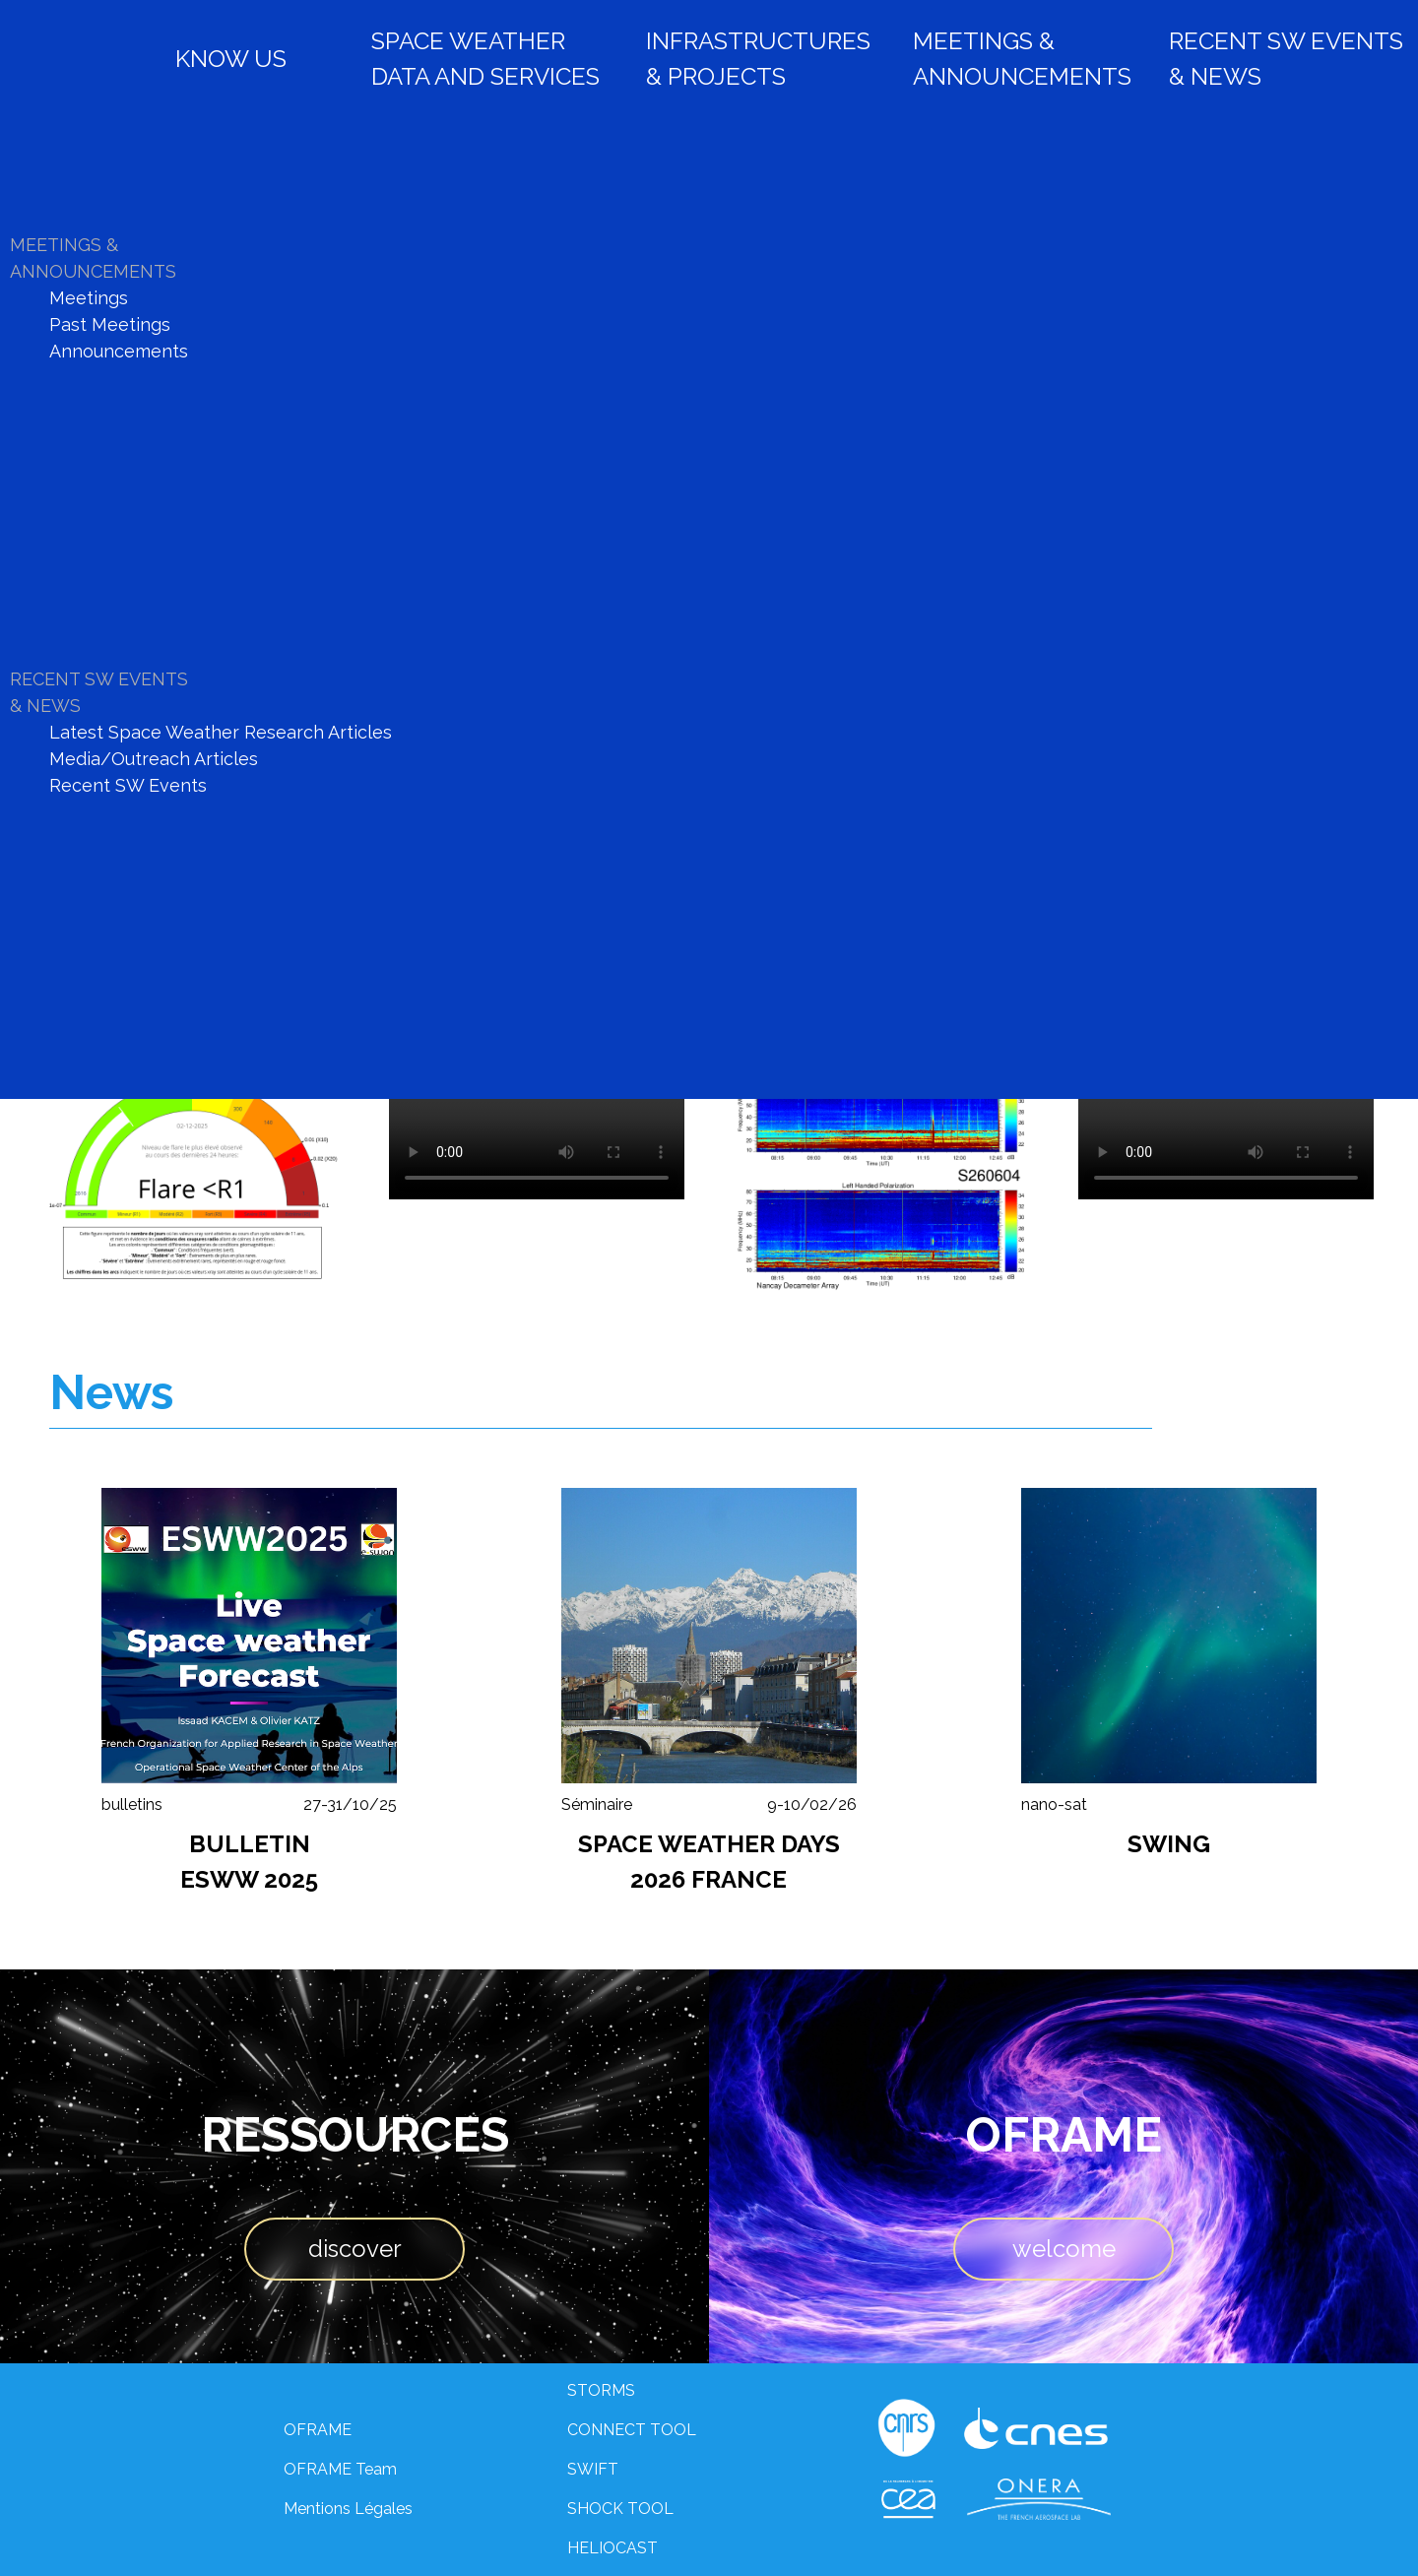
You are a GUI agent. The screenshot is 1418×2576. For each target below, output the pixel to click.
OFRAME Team (340, 2469)
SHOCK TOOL (620, 2508)
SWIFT (592, 2469)
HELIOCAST (612, 2548)
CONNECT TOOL (631, 2429)
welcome (1064, 2248)
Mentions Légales (348, 2508)
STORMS (601, 2390)
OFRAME (318, 2429)
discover (355, 2248)
